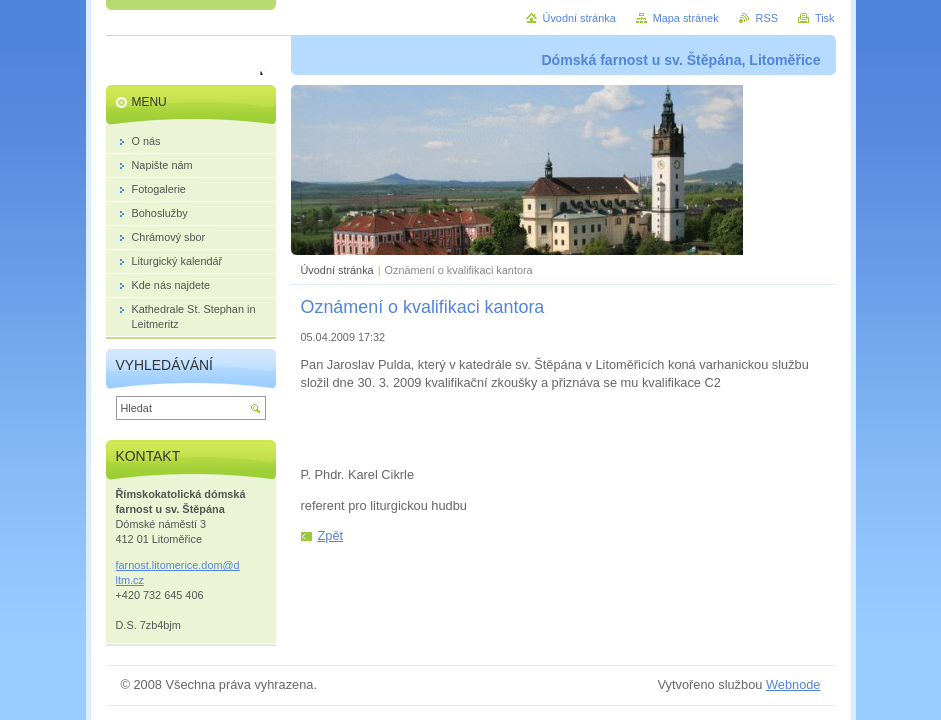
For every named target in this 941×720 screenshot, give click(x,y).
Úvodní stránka (337, 270)
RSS (767, 18)
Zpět (331, 535)
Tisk (825, 18)
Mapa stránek (686, 18)
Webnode (793, 684)
